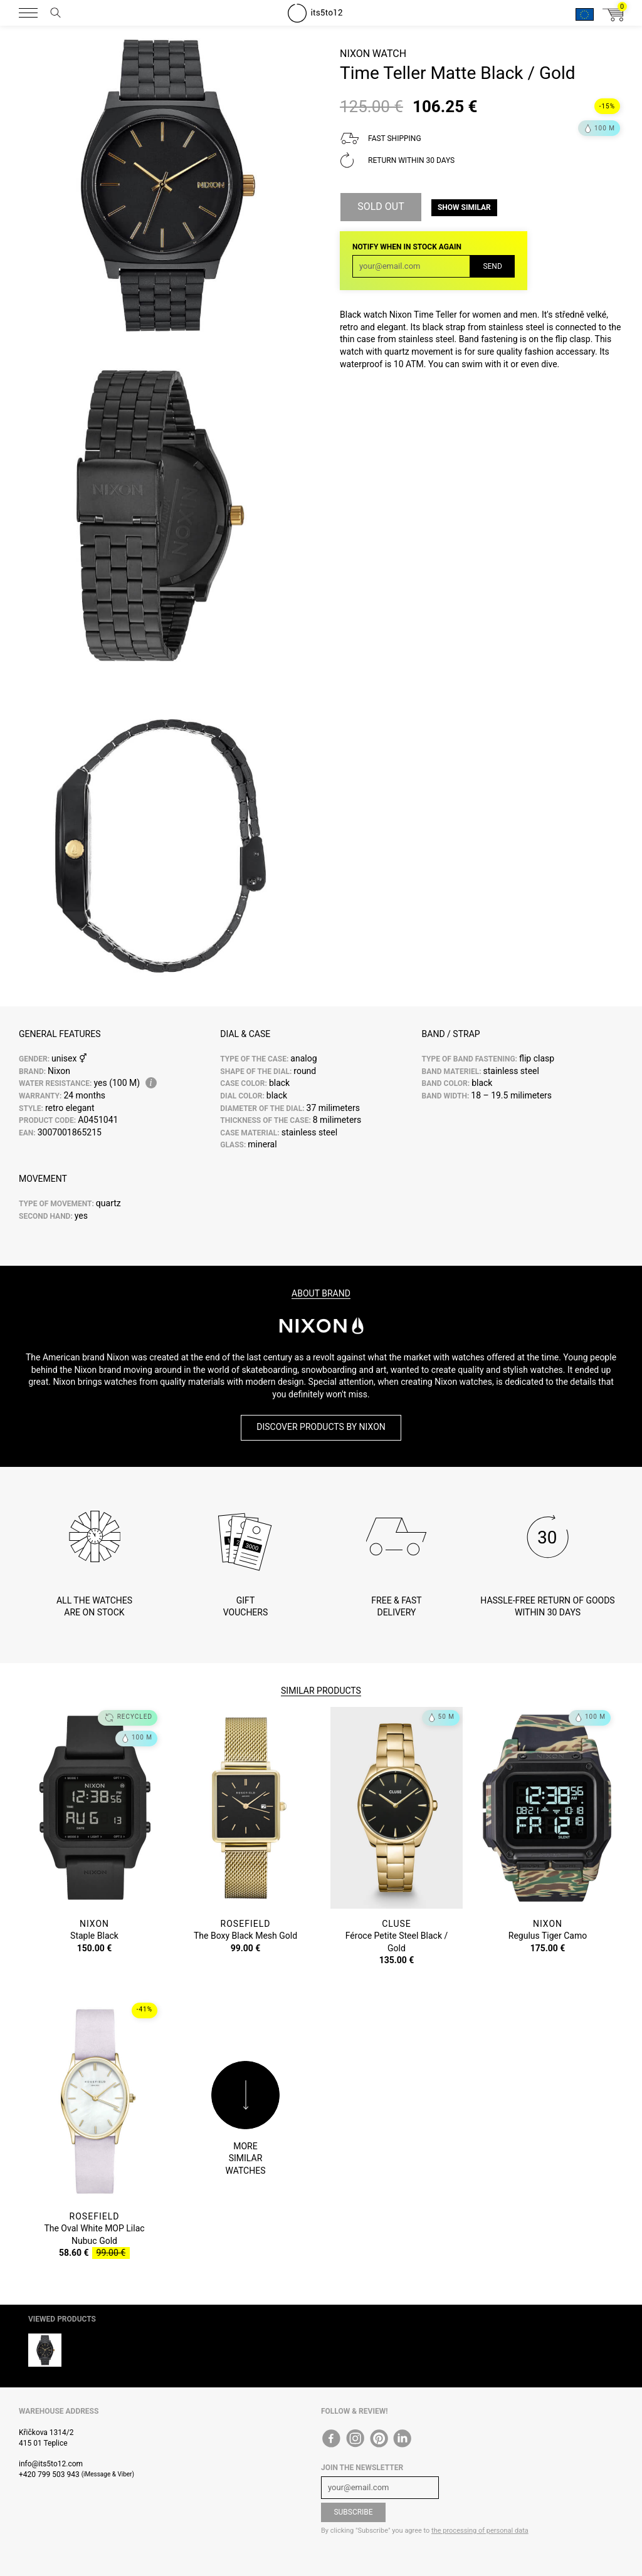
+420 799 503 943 (49, 2474)
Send (492, 266)
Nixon (355, 54)
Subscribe (353, 2512)
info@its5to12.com (51, 2463)
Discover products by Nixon (321, 1427)
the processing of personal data (480, 2530)
